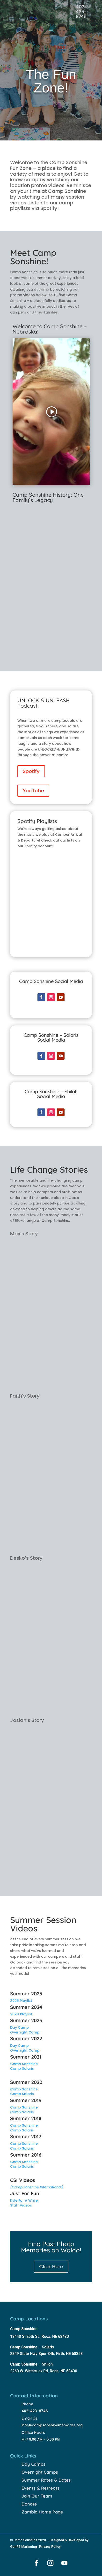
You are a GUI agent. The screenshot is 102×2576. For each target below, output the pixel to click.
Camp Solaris (22, 2068)
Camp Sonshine (24, 2063)
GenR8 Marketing (23, 2546)
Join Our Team (37, 2496)
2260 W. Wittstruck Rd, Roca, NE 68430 (43, 2371)
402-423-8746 (81, 11)
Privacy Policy (50, 2546)
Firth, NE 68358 (69, 2353)
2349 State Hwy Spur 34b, (33, 2353)
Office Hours (33, 2432)
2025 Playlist (21, 2000)
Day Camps (33, 2464)
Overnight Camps (40, 2472)
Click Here (51, 2266)
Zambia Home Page (42, 2512)
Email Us (29, 2418)
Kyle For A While (24, 2200)
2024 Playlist (21, 2014)
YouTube (33, 790)
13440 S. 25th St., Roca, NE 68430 (39, 2336)
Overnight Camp (24, 2032)
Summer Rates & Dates (46, 2480)
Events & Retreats (40, 2488)
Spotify (31, 771)
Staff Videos (21, 2205)
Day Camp (19, 2027)
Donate (29, 2504)
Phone (27, 2404)
